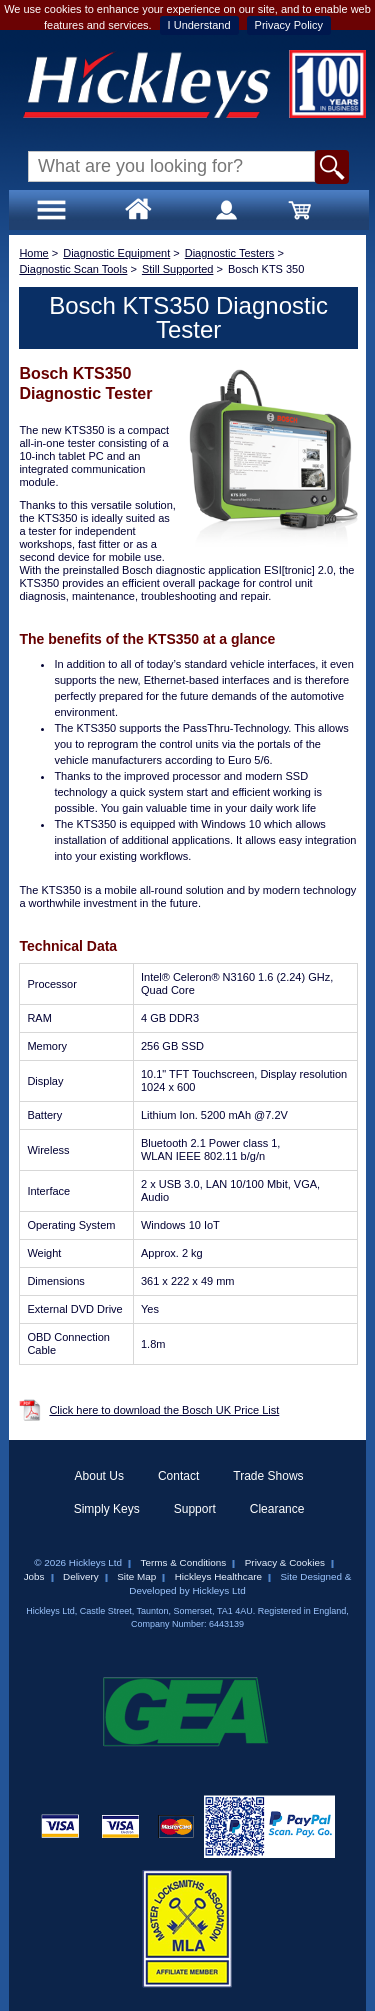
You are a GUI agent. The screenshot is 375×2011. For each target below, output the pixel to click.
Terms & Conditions (184, 1562)
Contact (178, 1476)
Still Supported (178, 269)
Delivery (81, 1576)
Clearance (277, 1509)
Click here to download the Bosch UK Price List (164, 1410)
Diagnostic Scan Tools (73, 269)
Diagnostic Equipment (116, 253)
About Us (99, 1476)
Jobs (34, 1576)
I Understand (199, 25)
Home (33, 253)
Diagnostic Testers (230, 253)
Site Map (136, 1576)
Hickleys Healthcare (218, 1576)
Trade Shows (268, 1476)
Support (195, 1509)
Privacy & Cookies (285, 1562)
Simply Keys (107, 1509)
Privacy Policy (289, 25)
